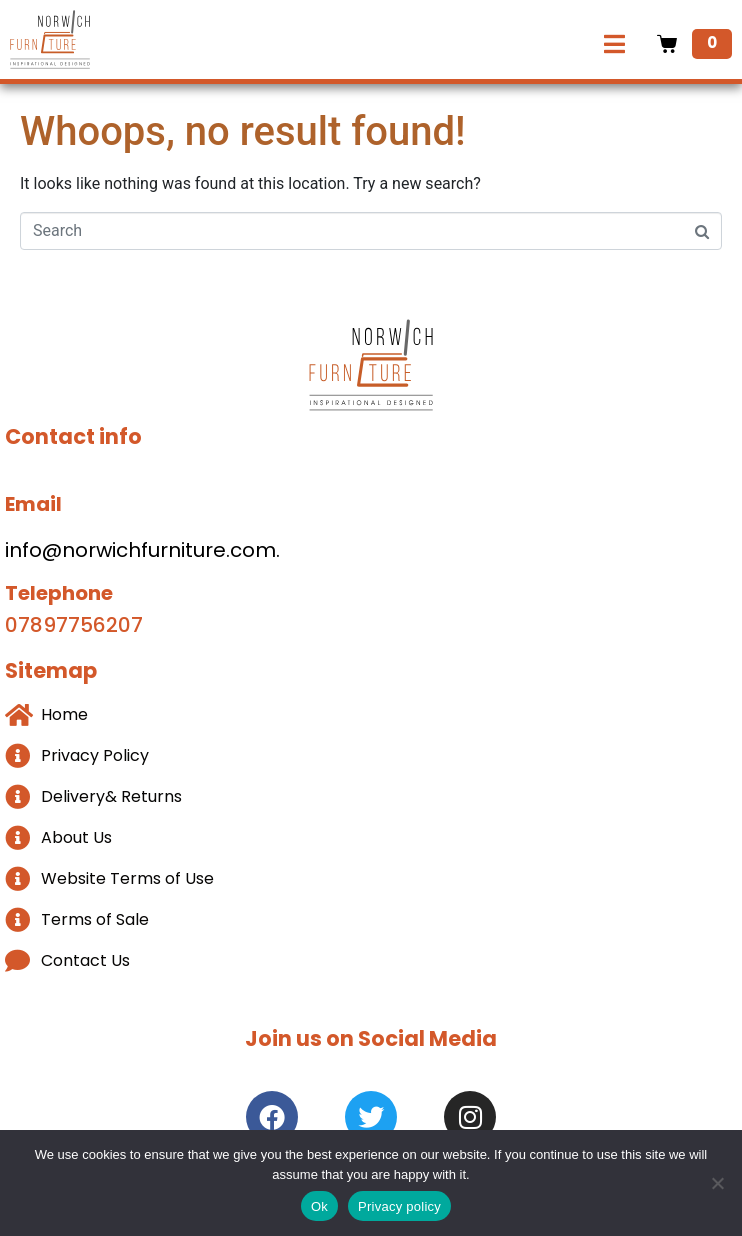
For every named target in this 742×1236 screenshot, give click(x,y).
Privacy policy (399, 1206)
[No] (717, 1183)
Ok (319, 1206)
